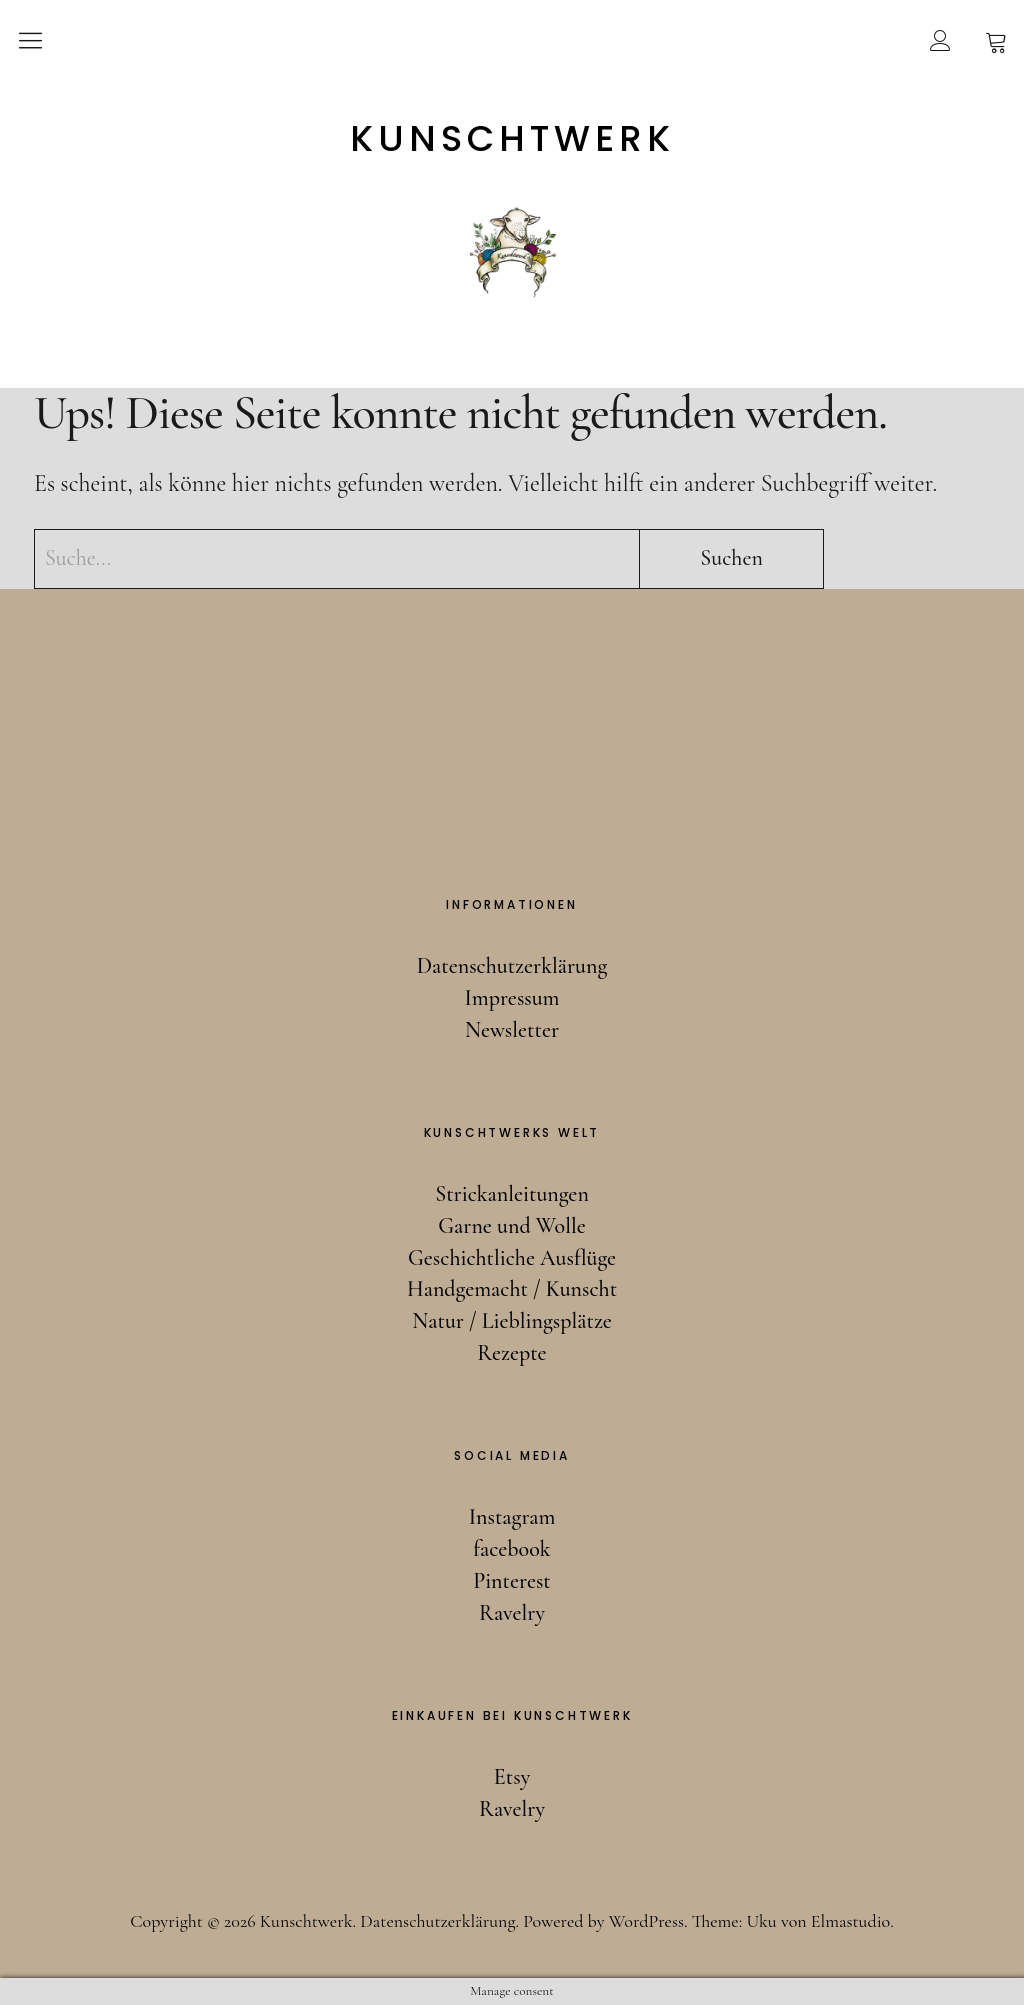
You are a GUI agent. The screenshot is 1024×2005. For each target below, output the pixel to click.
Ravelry (512, 1613)
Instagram (512, 1517)
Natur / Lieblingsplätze (512, 1321)
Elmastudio (850, 1921)
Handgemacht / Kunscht (512, 1289)
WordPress (646, 1921)
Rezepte (511, 1353)
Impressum (512, 998)
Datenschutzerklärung (512, 966)
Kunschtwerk (512, 139)
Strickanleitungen (512, 1194)
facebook (511, 1549)
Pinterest (512, 1581)
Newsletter (512, 1030)
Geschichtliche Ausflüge (512, 1258)
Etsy (512, 1777)
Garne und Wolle (511, 1226)
